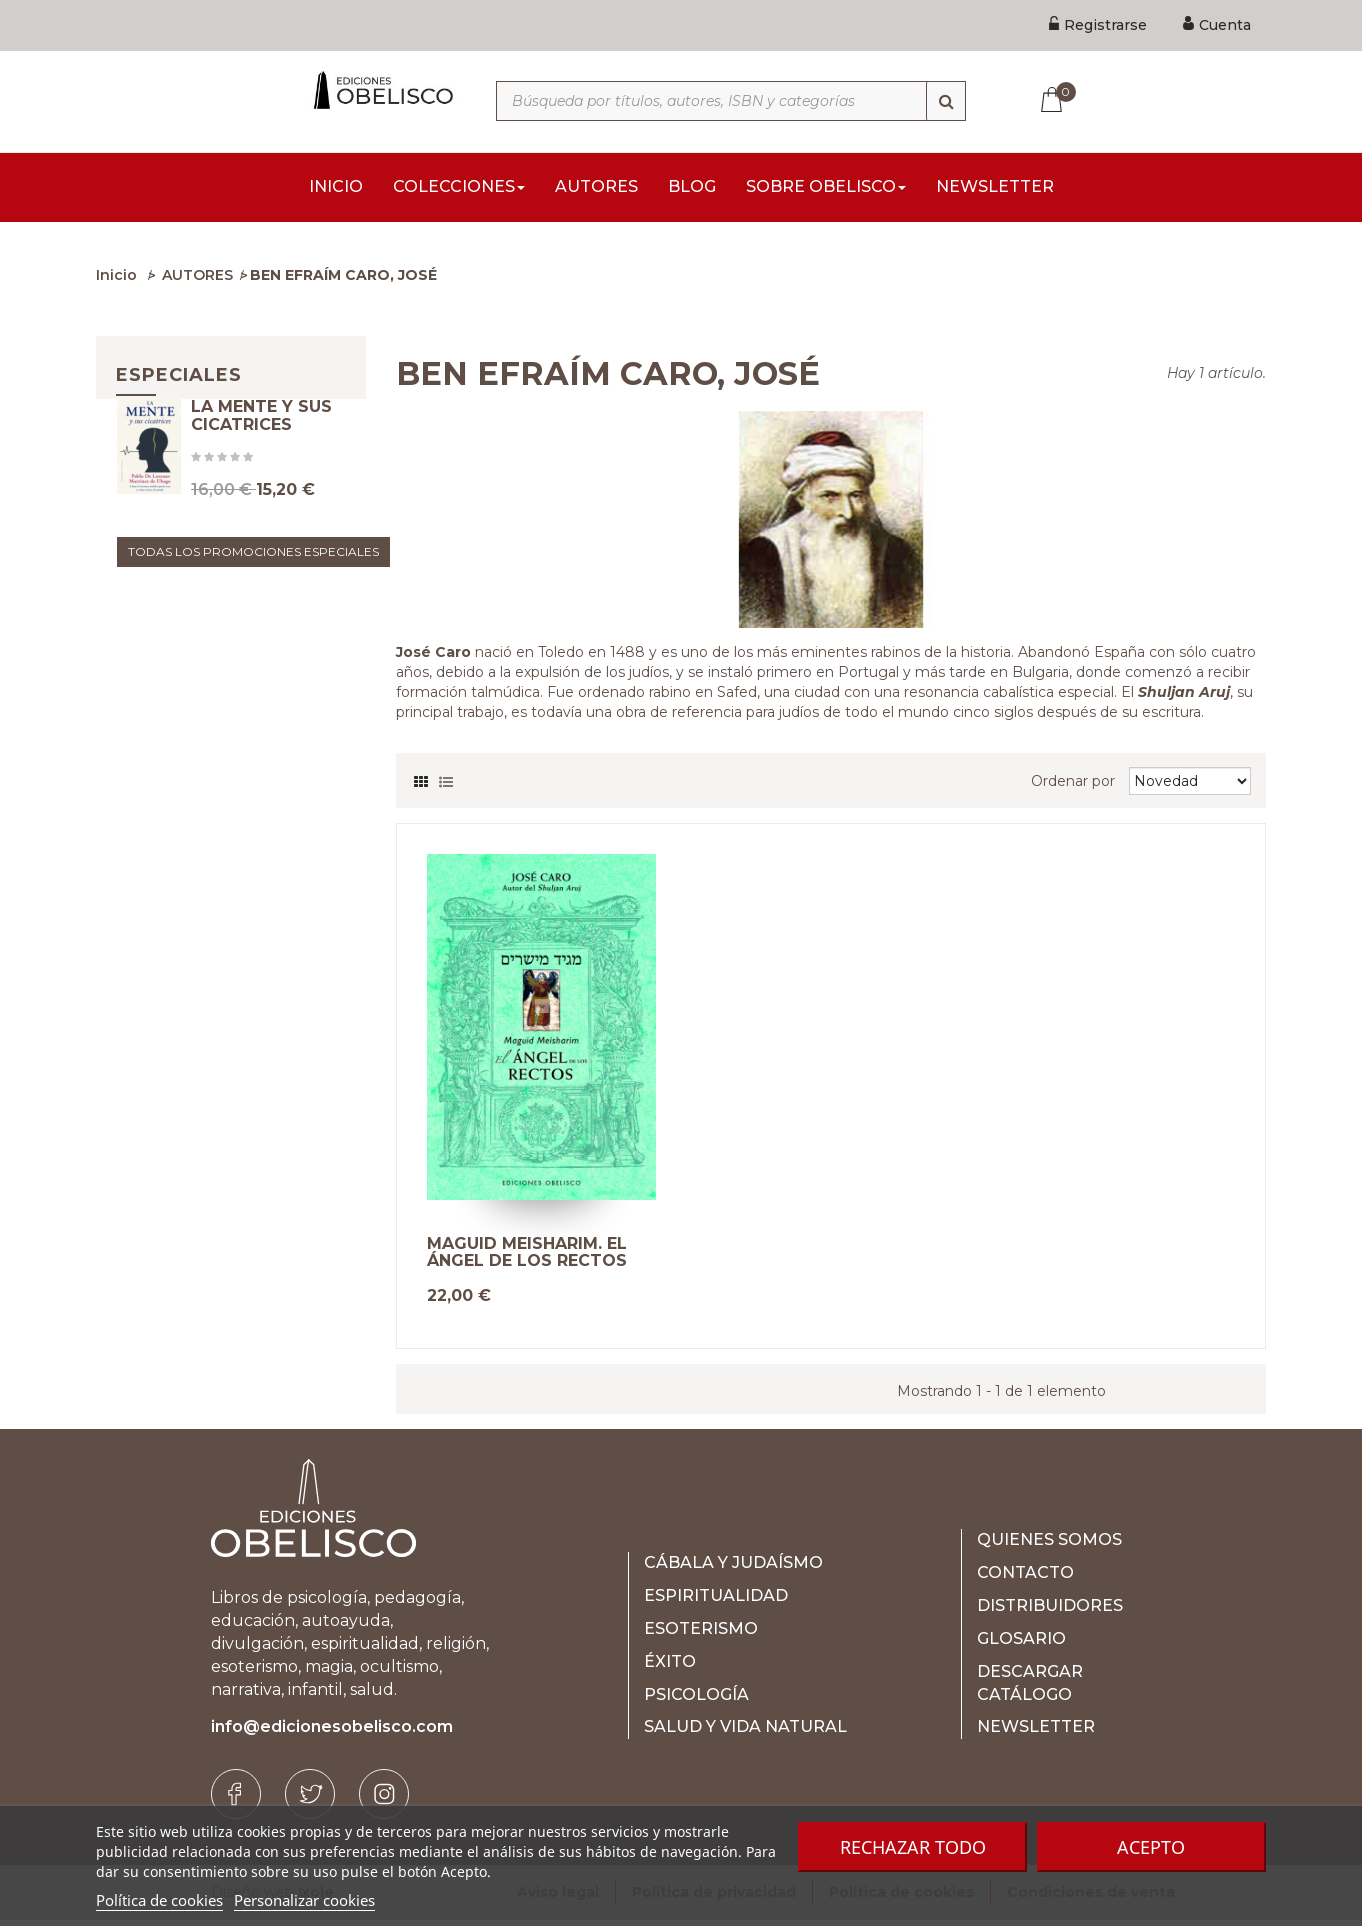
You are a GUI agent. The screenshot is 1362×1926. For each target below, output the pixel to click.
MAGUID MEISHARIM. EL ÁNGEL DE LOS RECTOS (527, 1258)
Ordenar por (1073, 787)
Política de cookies (159, 1900)
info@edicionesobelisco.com (332, 1732)
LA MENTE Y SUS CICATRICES (261, 451)
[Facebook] (236, 1800)
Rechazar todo (913, 1847)
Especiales (179, 381)
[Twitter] (310, 1800)
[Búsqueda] (946, 101)
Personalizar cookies (304, 1900)
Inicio (116, 281)
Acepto (1151, 1847)
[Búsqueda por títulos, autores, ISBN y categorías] (731, 101)
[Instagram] (384, 1800)
